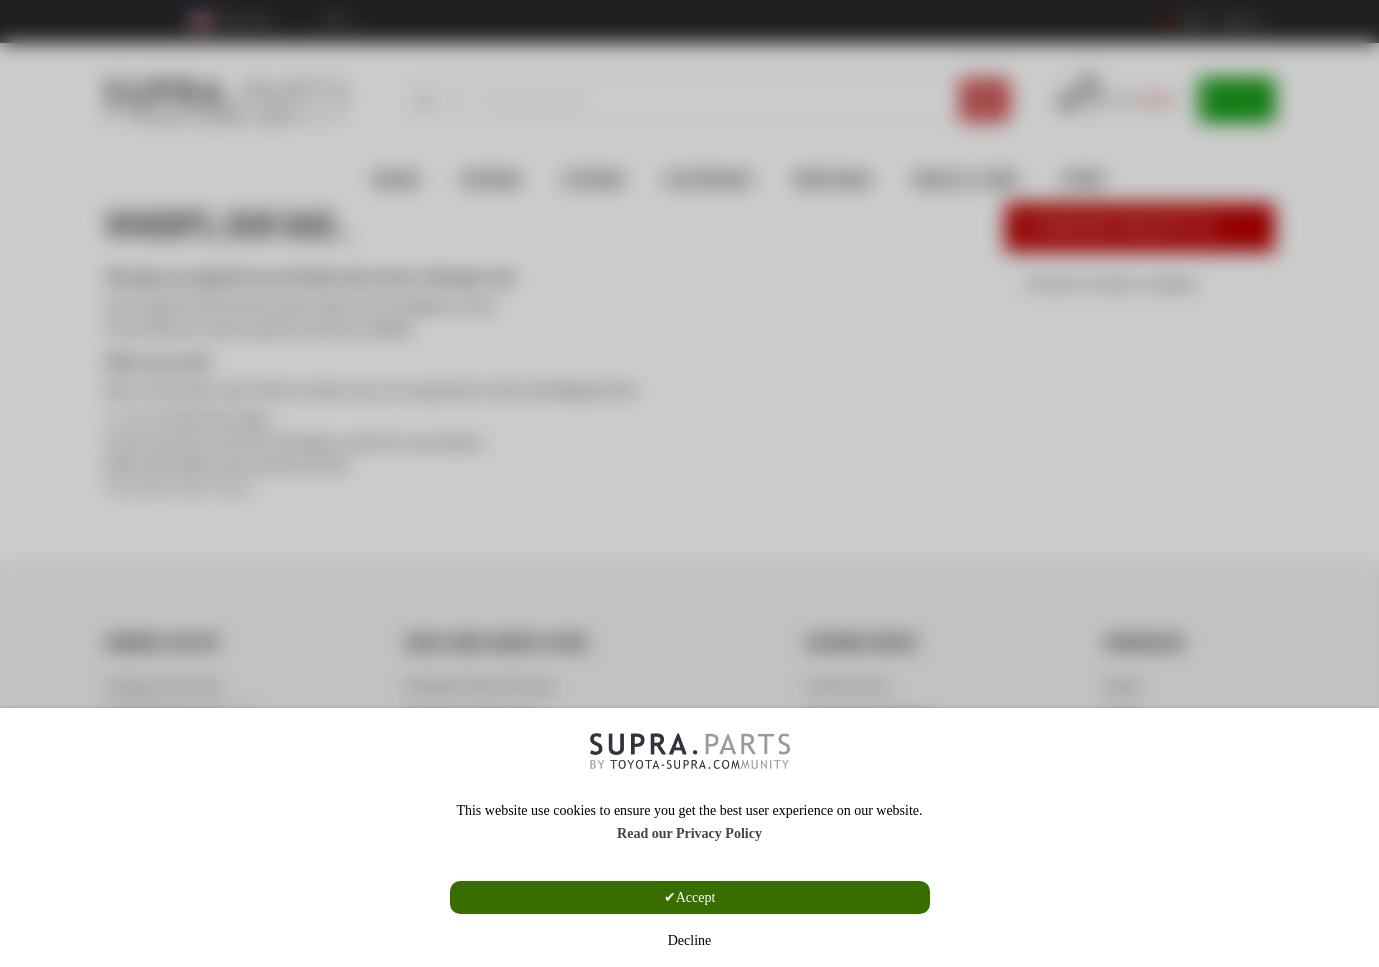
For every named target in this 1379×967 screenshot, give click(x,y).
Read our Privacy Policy (689, 833)
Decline (690, 940)
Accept (696, 897)
